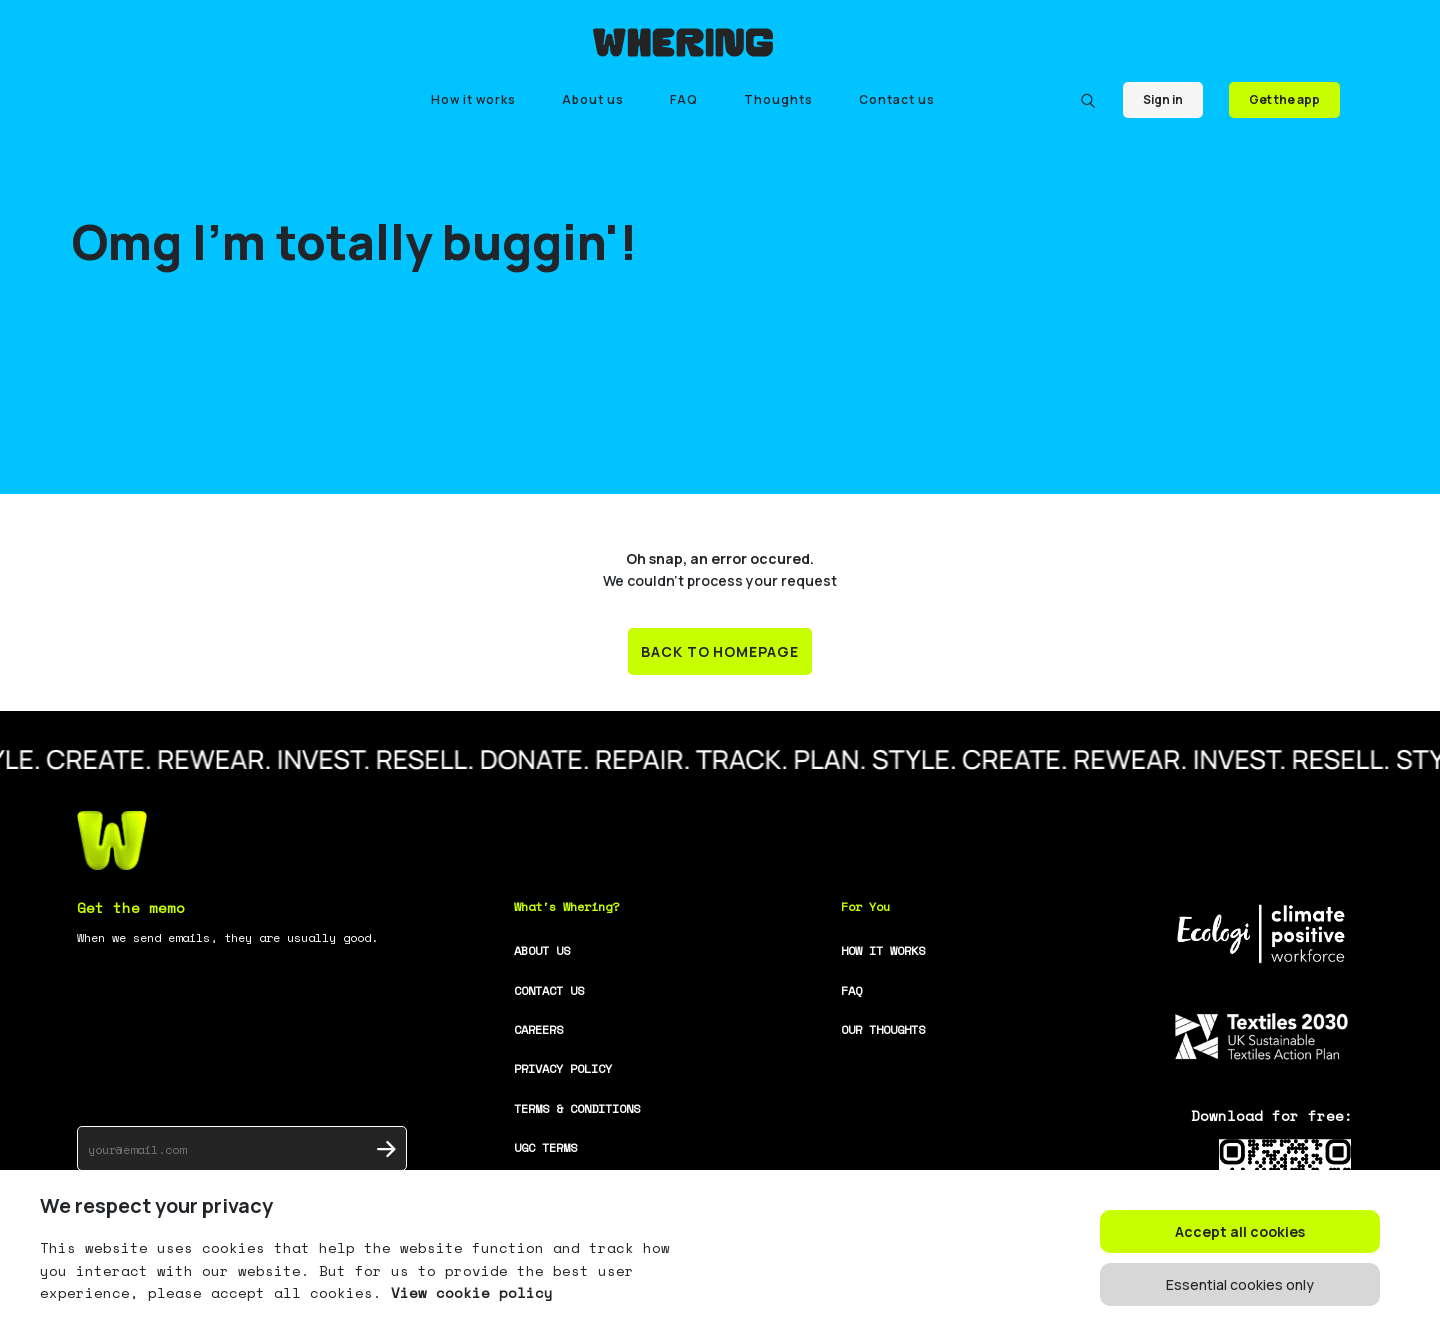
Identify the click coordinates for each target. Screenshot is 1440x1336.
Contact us (897, 99)
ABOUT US (542, 950)
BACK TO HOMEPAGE (720, 651)
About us (593, 99)
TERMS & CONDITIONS (577, 1108)
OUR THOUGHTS (883, 1029)
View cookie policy (467, 1292)
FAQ (684, 99)
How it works (473, 99)
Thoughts (778, 99)
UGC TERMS (545, 1147)
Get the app (1284, 99)
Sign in (1163, 99)
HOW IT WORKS (883, 950)
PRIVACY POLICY (563, 1068)
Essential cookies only (1240, 1284)
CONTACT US (549, 990)
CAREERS (538, 1029)
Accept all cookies (1240, 1231)
